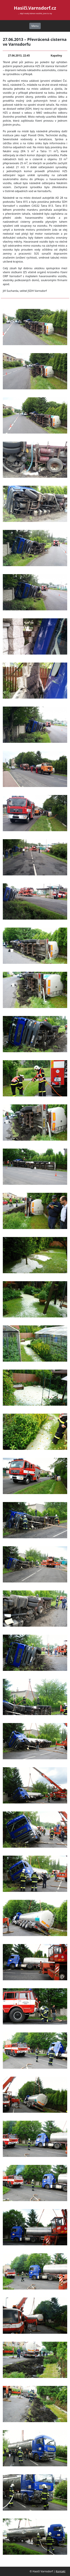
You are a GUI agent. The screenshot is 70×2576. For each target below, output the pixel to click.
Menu (35, 26)
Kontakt (60, 2571)
